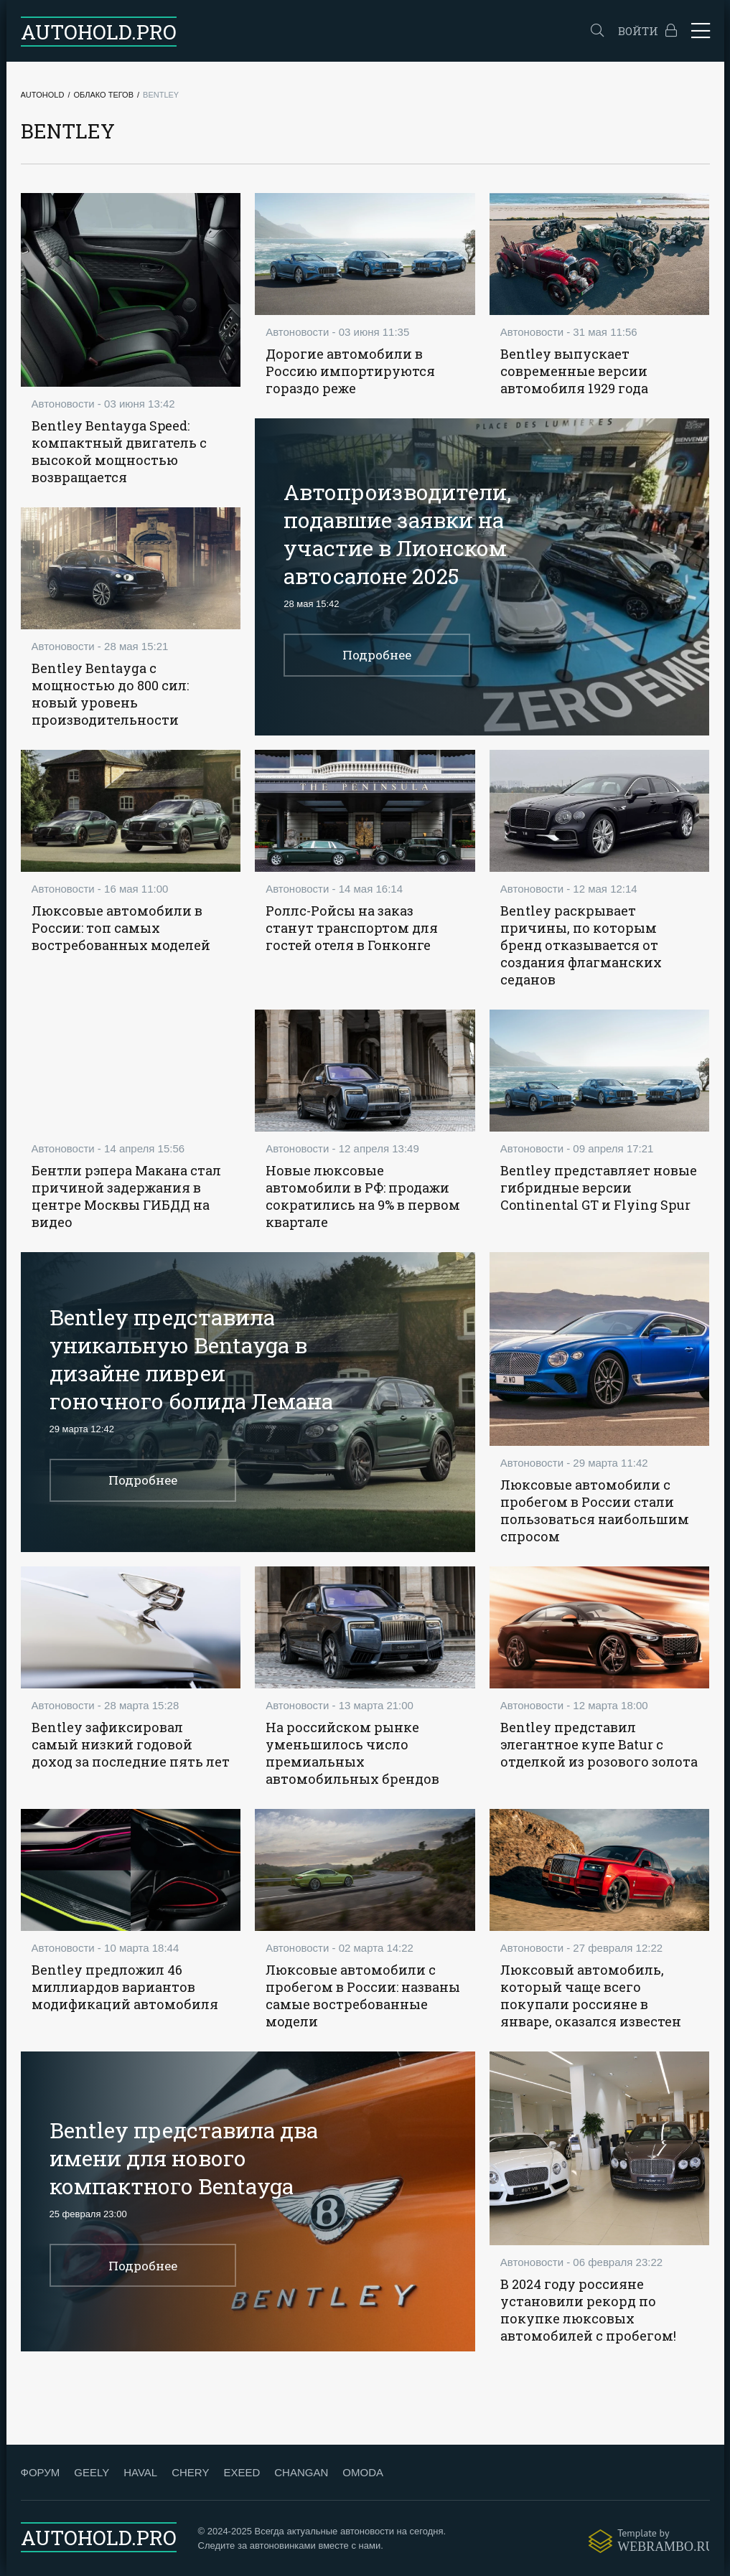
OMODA (362, 2472)
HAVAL (140, 2472)
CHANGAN (301, 2472)
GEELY (91, 2472)
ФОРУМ (40, 2472)
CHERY (190, 2472)
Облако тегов (103, 94)
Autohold (43, 94)
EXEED (241, 2472)
